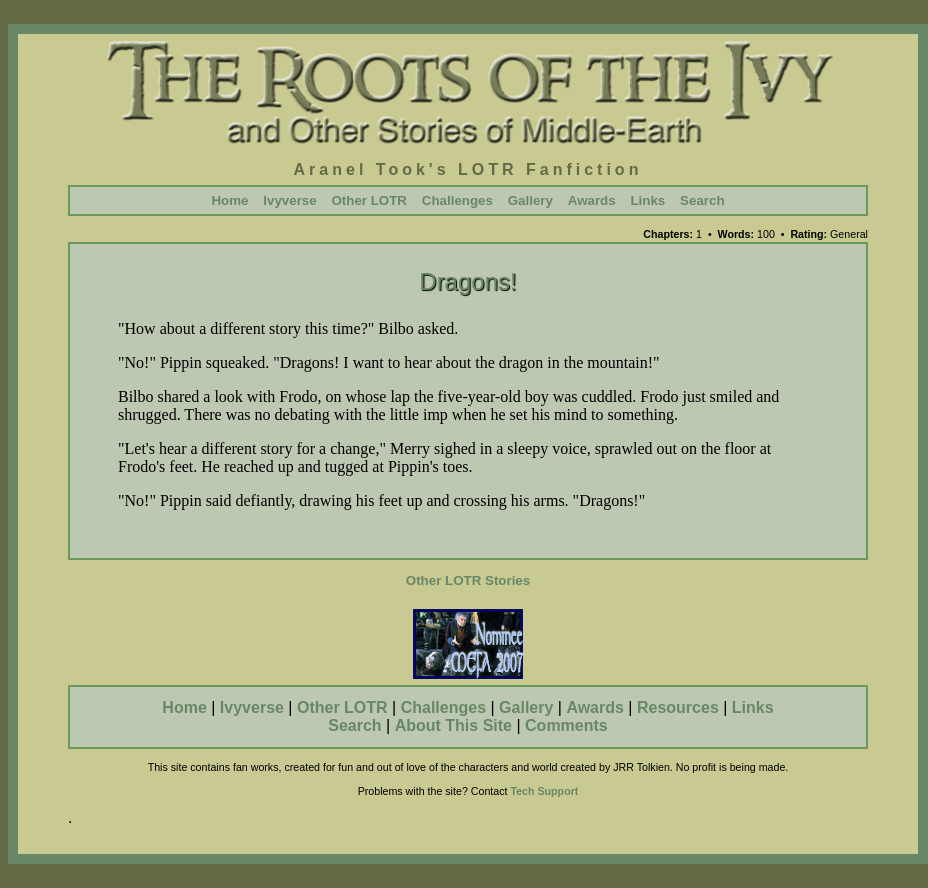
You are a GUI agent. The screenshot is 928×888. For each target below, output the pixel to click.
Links (647, 200)
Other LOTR (369, 200)
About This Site (453, 725)
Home (229, 200)
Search (702, 200)
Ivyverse (289, 200)
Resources (678, 707)
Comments (566, 725)
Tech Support (544, 791)
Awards (592, 200)
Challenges (457, 200)
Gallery (530, 200)
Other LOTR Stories (468, 580)
